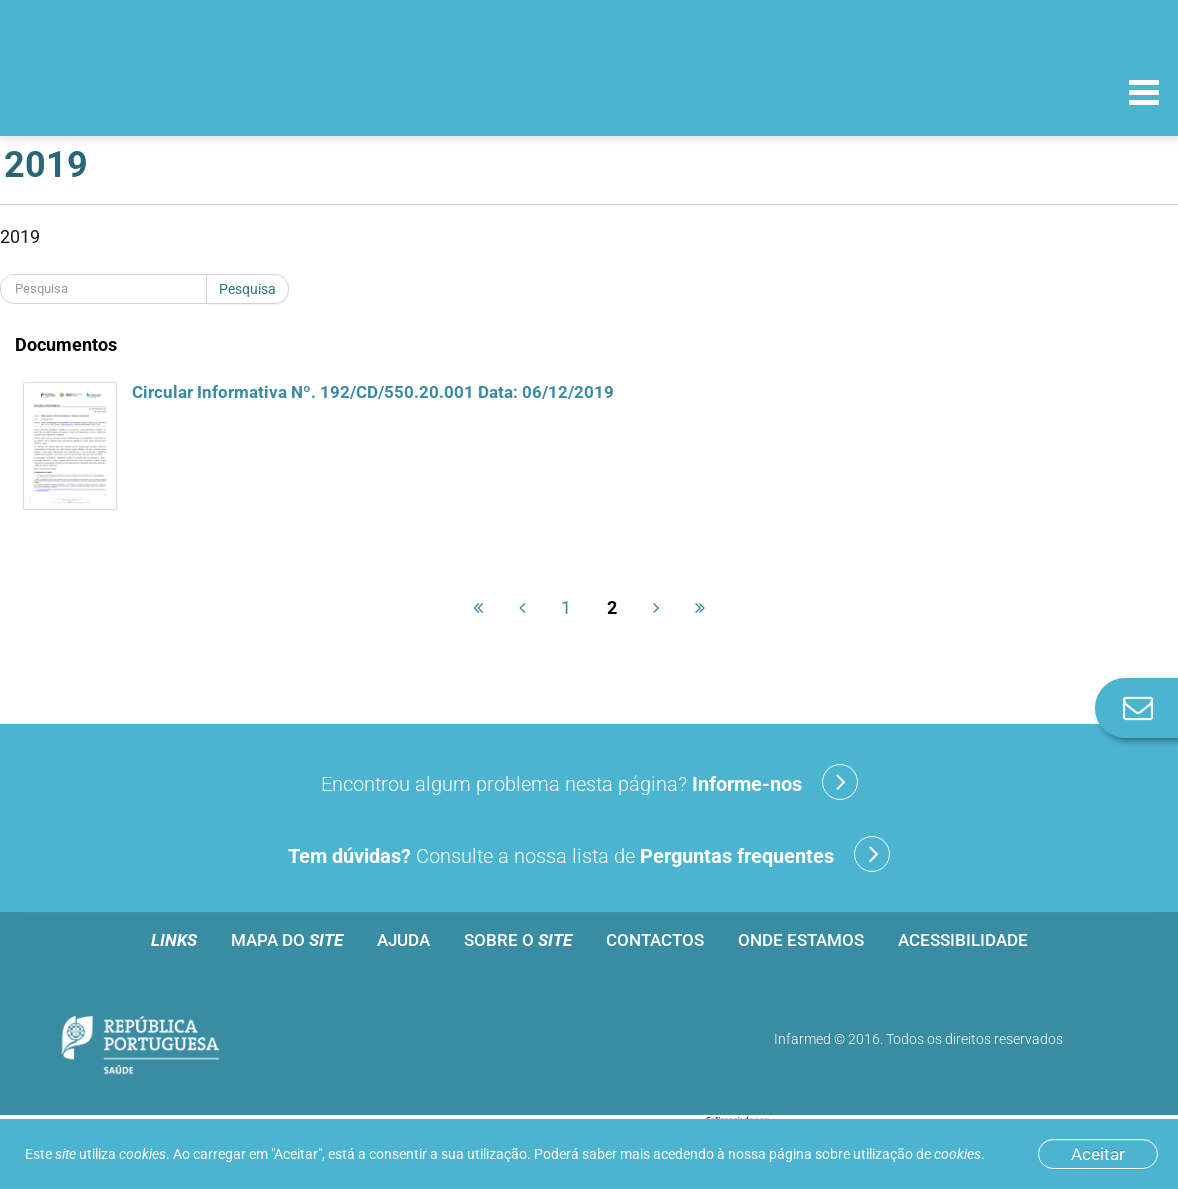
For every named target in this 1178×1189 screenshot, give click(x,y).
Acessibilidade (963, 940)
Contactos (655, 940)
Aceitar (1098, 1154)
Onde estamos (801, 940)
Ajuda (403, 940)
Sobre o (518, 940)
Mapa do (287, 940)
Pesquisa (247, 289)
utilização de (917, 1154)
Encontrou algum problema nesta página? (589, 782)
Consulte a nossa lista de (589, 854)
